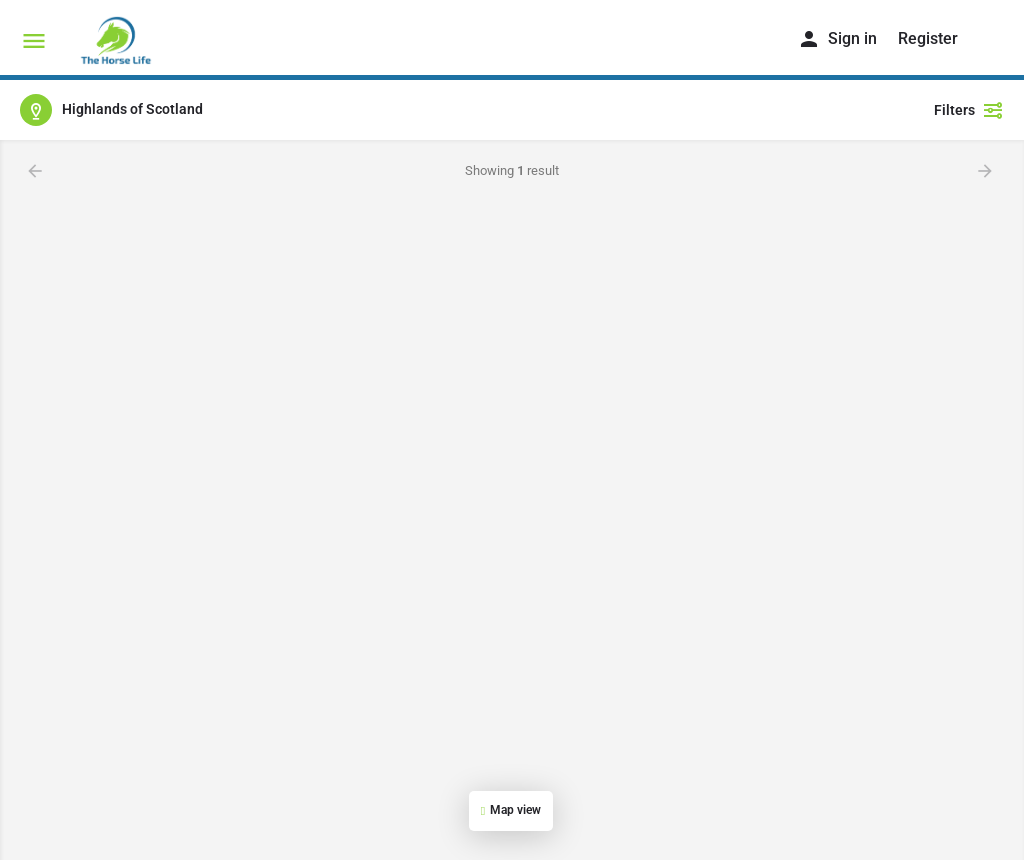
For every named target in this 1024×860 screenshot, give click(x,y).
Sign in (852, 38)
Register (928, 38)
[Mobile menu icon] (34, 40)
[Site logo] (118, 40)
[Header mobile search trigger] (991, 39)
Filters (969, 110)
